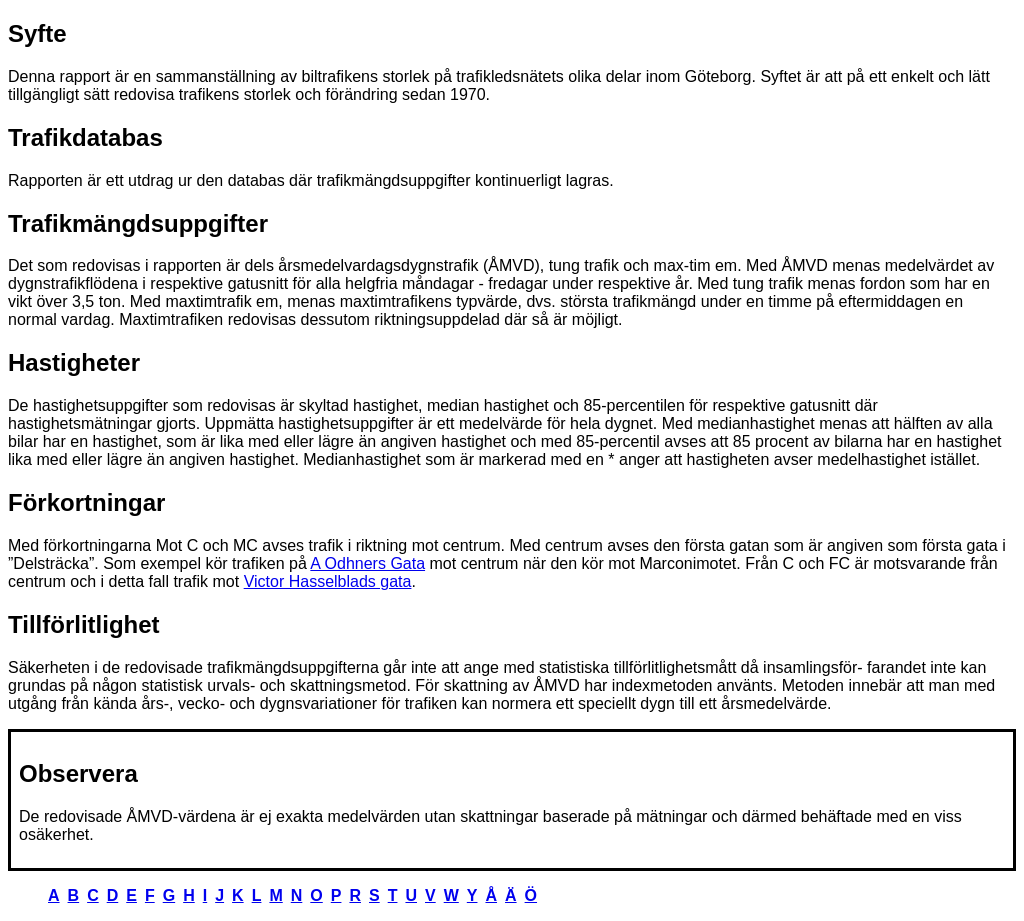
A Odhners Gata (367, 563)
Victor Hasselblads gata (328, 581)
